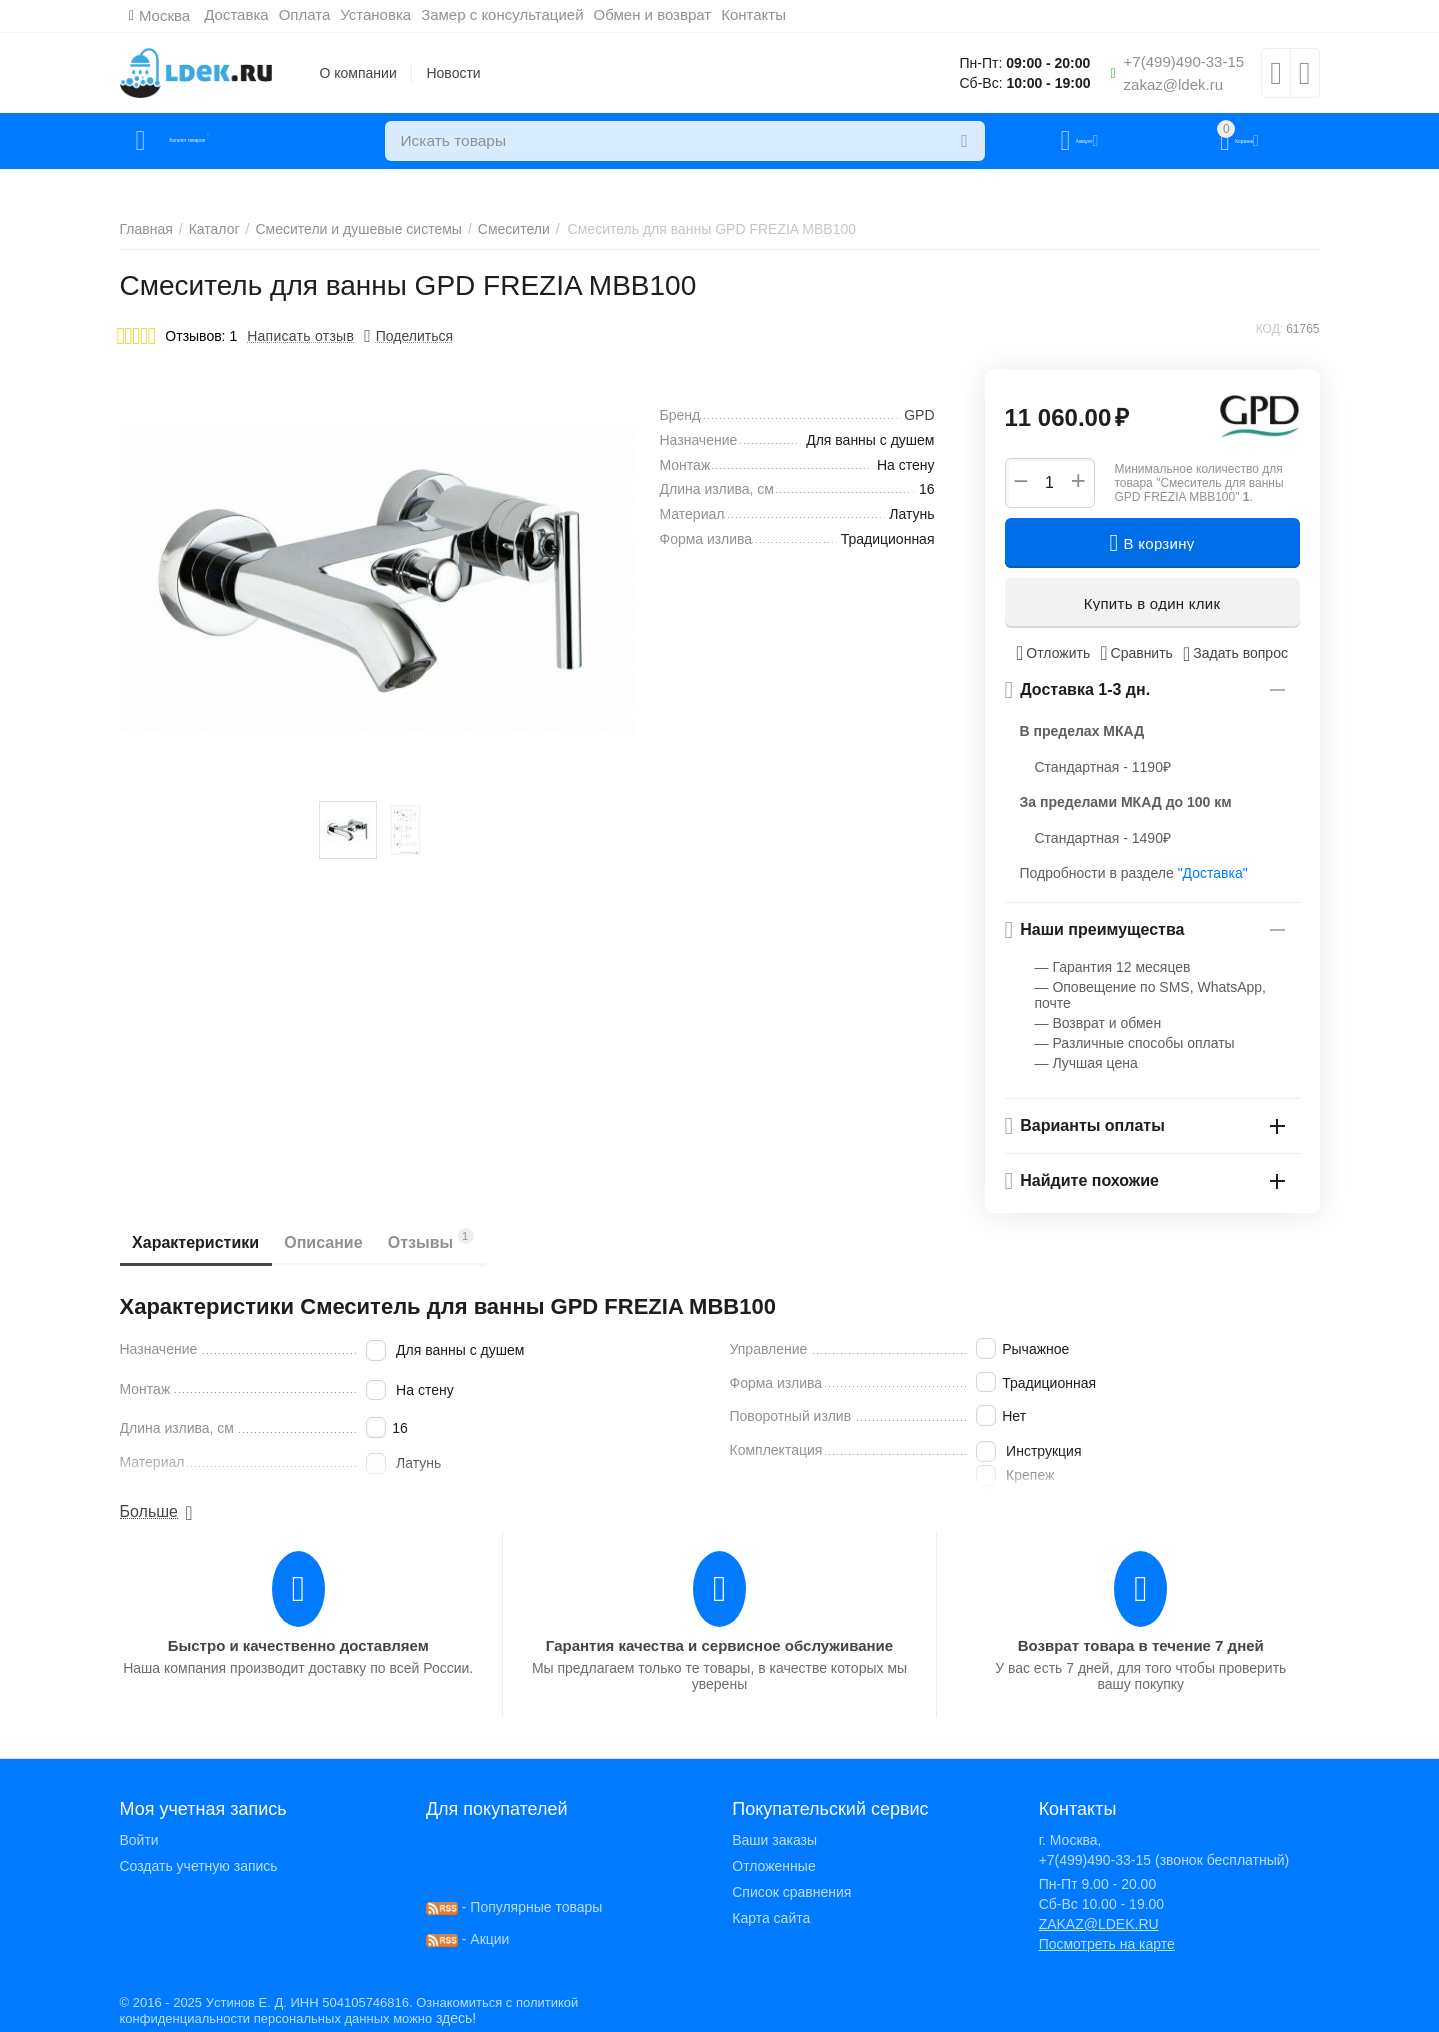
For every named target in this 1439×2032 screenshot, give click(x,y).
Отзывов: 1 (201, 336)
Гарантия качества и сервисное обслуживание (719, 1645)
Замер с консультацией (515, 14)
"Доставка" (1213, 873)
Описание (346, 1242)
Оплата (317, 14)
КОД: (1269, 329)
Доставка (249, 14)
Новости (453, 73)
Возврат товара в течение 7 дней (1141, 1645)
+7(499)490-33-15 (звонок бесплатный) (1164, 1860)
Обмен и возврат (665, 14)
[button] (408, 336)
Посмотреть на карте (1107, 1944)
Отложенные (773, 1866)
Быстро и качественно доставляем (298, 1645)
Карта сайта (771, 1918)
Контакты (766, 14)
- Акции (468, 1939)
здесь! (456, 2018)
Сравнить (1136, 653)
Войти (139, 1840)
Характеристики (203, 1242)
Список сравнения (791, 1892)
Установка (388, 14)
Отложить (1053, 653)
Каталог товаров (238, 141)
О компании (358, 73)
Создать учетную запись (199, 1866)
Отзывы (468, 1239)
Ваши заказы (774, 1840)
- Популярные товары (514, 1907)
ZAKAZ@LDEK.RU (1099, 1924)
